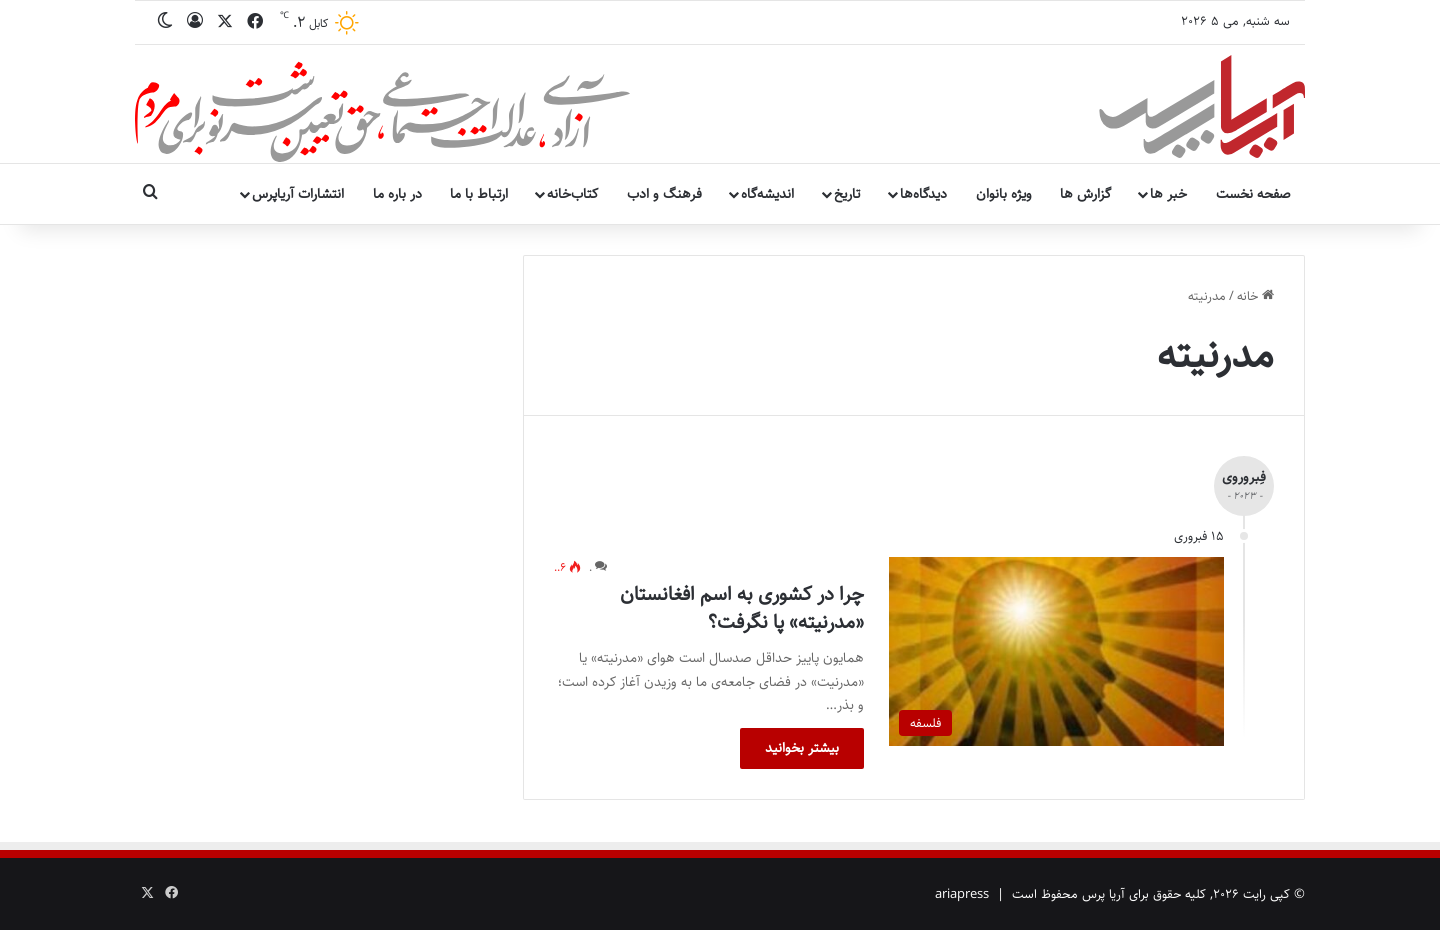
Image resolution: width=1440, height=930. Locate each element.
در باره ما (397, 194)
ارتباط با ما (479, 194)
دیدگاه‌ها (923, 194)
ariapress (962, 894)
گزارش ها (1085, 194)
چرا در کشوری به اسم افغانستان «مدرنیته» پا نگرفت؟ (742, 608)
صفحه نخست (1253, 194)
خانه (1255, 296)
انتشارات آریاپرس (298, 194)
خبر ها (1168, 194)
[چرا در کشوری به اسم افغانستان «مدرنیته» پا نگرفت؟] (1056, 651)
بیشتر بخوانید (802, 748)
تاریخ (847, 194)
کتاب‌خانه (572, 194)
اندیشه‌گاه (767, 194)
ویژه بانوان (1004, 194)
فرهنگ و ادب (664, 194)
